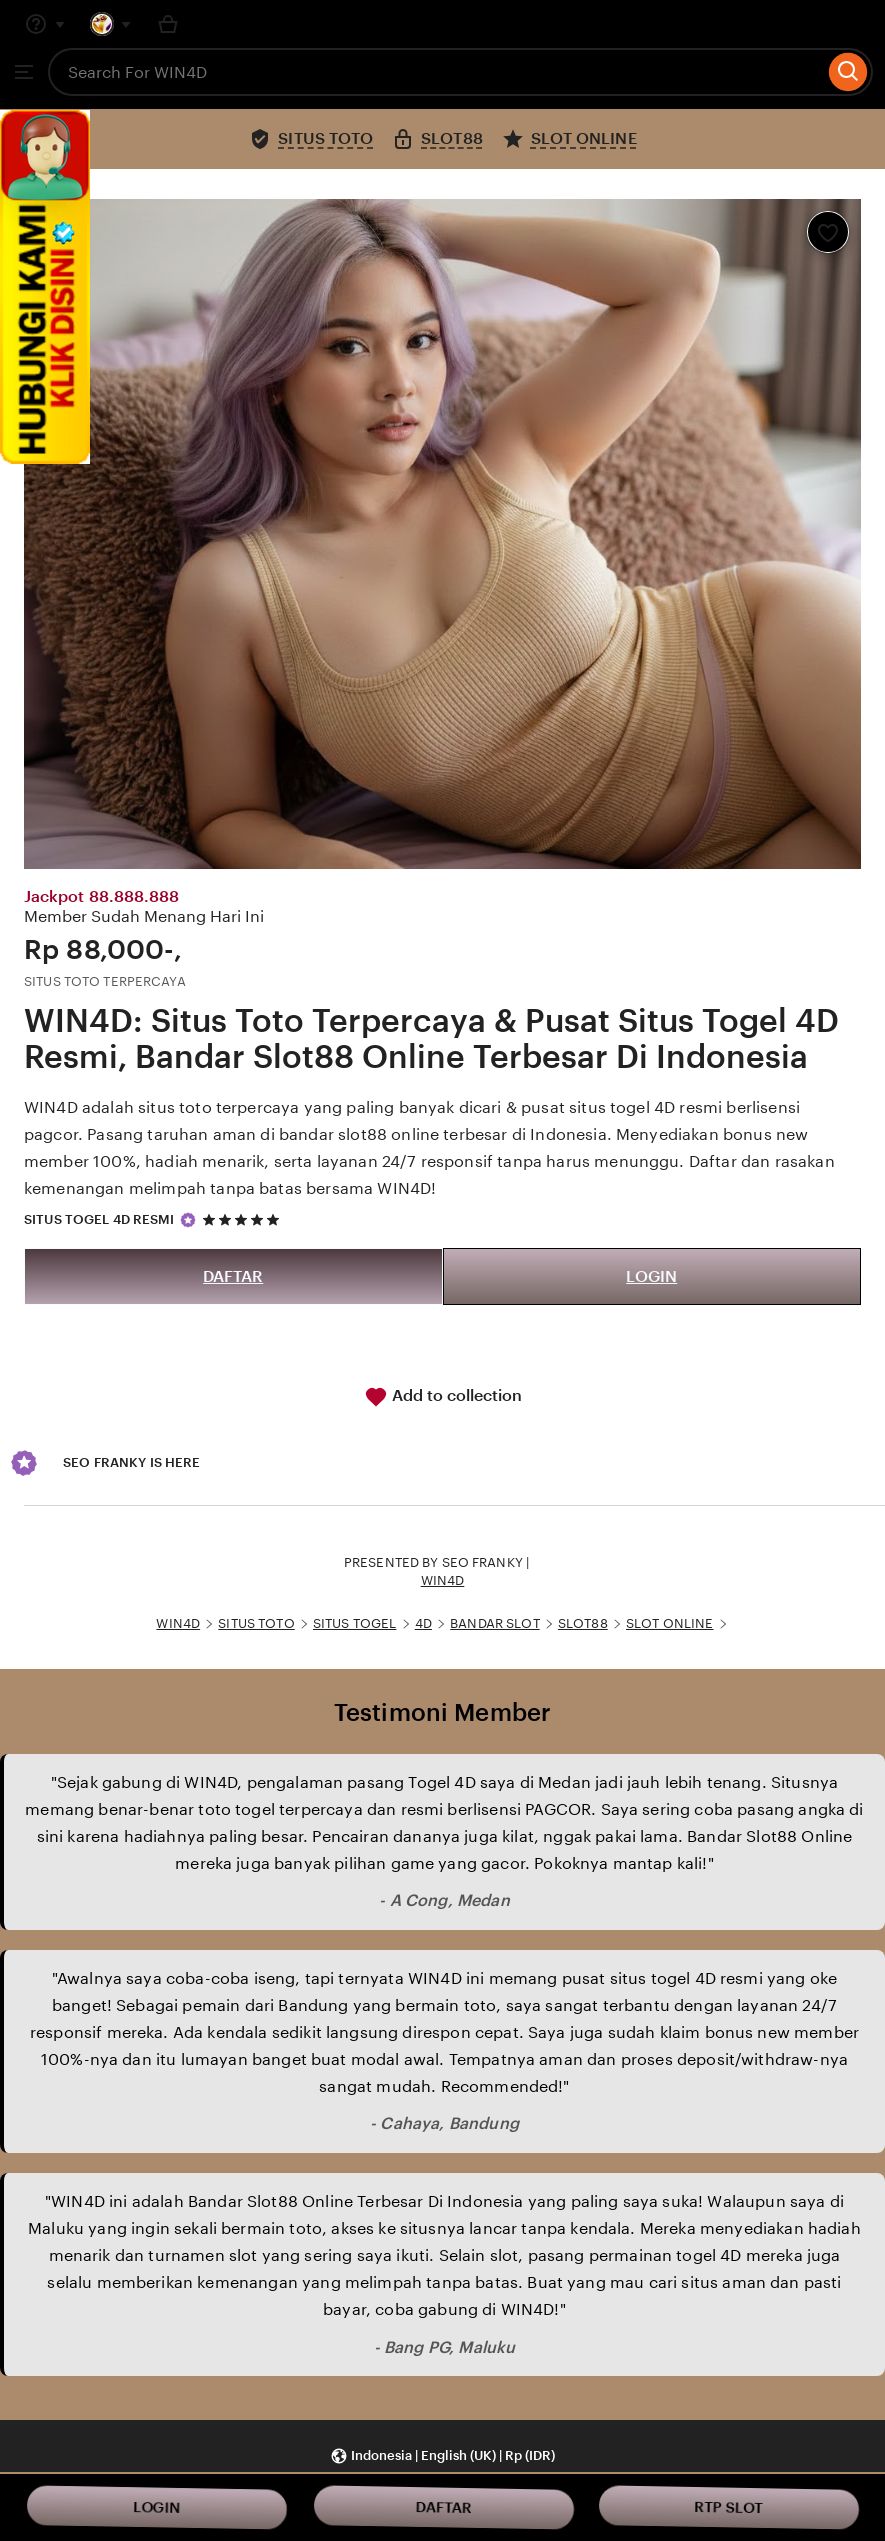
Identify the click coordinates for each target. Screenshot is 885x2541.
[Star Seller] (188, 1220)
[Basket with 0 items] (168, 24)
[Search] (848, 72)
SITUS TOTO (256, 1623)
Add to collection (443, 1397)
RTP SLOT (729, 2507)
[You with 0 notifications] (111, 24)
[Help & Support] (45, 24)
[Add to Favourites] (828, 232)
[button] (442, 2456)
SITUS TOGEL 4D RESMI (99, 1219)
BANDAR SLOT (494, 1623)
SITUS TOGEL (354, 1623)
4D (423, 1623)
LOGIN (651, 1276)
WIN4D (443, 1580)
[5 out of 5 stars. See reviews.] (244, 1219)
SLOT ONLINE (669, 1623)
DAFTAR (233, 1276)
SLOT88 (583, 1623)
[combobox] (436, 72)
